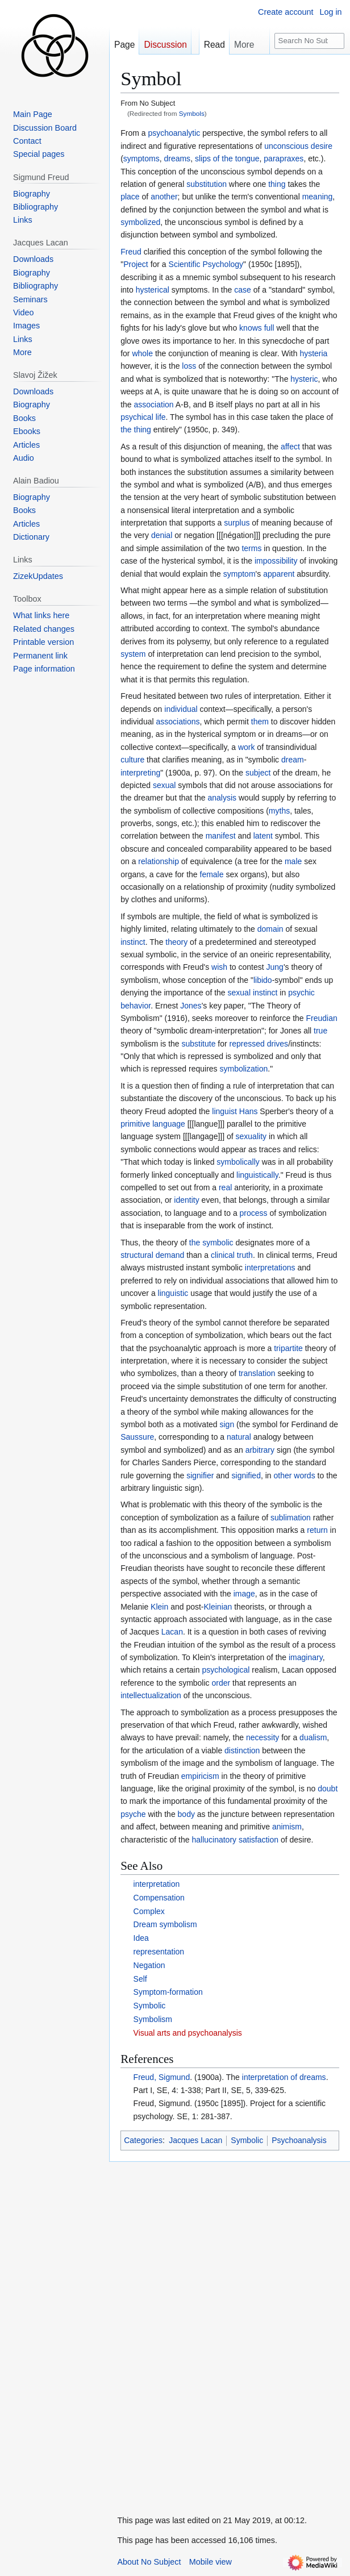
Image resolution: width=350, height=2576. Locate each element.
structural (136, 1255)
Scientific (185, 264)
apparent (278, 573)
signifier (200, 1475)
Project (135, 264)
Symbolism (153, 2019)
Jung (275, 967)
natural (239, 1436)
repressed (247, 1043)
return (317, 1530)
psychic (301, 992)
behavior (135, 1005)
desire (321, 146)
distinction (242, 1750)
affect (290, 446)
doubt (328, 1788)
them (260, 721)
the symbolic (211, 1242)
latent (263, 835)
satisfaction (258, 1839)
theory (176, 942)
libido (262, 980)
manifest (221, 835)
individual (180, 709)
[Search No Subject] (309, 41)
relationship (158, 861)
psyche (132, 1814)
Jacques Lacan (195, 2140)
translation (257, 1373)
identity (186, 1199)
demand (170, 1255)
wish (219, 967)
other (283, 1475)
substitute (199, 1043)
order (220, 1682)
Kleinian (218, 1606)
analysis (222, 797)
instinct (132, 942)
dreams (177, 158)
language (168, 1123)
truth (245, 1255)
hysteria (313, 353)
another (164, 196)
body (186, 1814)
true (320, 1030)
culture (132, 759)
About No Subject (149, 2561)
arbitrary (259, 1449)
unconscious (286, 146)
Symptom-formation (168, 1991)
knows (250, 327)
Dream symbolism (165, 1924)
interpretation (157, 1884)
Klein (159, 1606)
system (132, 653)
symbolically (237, 1161)
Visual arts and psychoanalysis (188, 2032)
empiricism (200, 1776)
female (212, 874)
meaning (317, 196)
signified (246, 1475)
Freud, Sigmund (162, 2077)
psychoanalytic (174, 132)
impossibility (276, 560)
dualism (313, 1737)
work (246, 747)
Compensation (159, 1897)
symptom (239, 573)
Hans (248, 1111)
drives (277, 1043)
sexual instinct (253, 992)
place (129, 196)
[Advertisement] (194, 2332)
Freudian (322, 1018)
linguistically (257, 1174)
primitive (135, 1123)
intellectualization (150, 1695)
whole (142, 353)
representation (159, 1951)
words (304, 1475)
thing (276, 184)
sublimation (290, 1517)
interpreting (140, 772)
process (254, 1213)
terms (251, 548)
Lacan (172, 1631)
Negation (149, 1965)
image (244, 1593)
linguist (224, 1111)
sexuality (251, 1136)
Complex (149, 1911)
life (161, 417)
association (154, 404)
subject (257, 772)
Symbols (192, 113)
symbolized (140, 222)
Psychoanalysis (299, 2140)
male (293, 861)
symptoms (141, 158)
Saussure (137, 1436)
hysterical (152, 289)
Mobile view (210, 2561)
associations (177, 721)
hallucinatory (213, 1839)
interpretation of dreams (284, 2077)
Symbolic (150, 2005)
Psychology (222, 264)
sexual (164, 785)
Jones (190, 1005)
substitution (206, 184)
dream (292, 759)
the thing (135, 429)
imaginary (306, 1657)
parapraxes (283, 158)
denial (161, 535)
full (269, 327)
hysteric (304, 379)
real (225, 1187)
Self (140, 1978)
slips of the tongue (227, 158)
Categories (143, 2140)
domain (270, 928)
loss (189, 365)
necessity (262, 1737)
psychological (225, 1669)
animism (287, 1826)
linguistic (173, 1293)
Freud (130, 251)
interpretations (270, 1267)
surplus (236, 522)
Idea (141, 1938)
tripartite (288, 1348)
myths (279, 810)
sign (227, 1424)
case (242, 289)
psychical (136, 417)
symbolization (243, 1068)
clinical (223, 1255)
